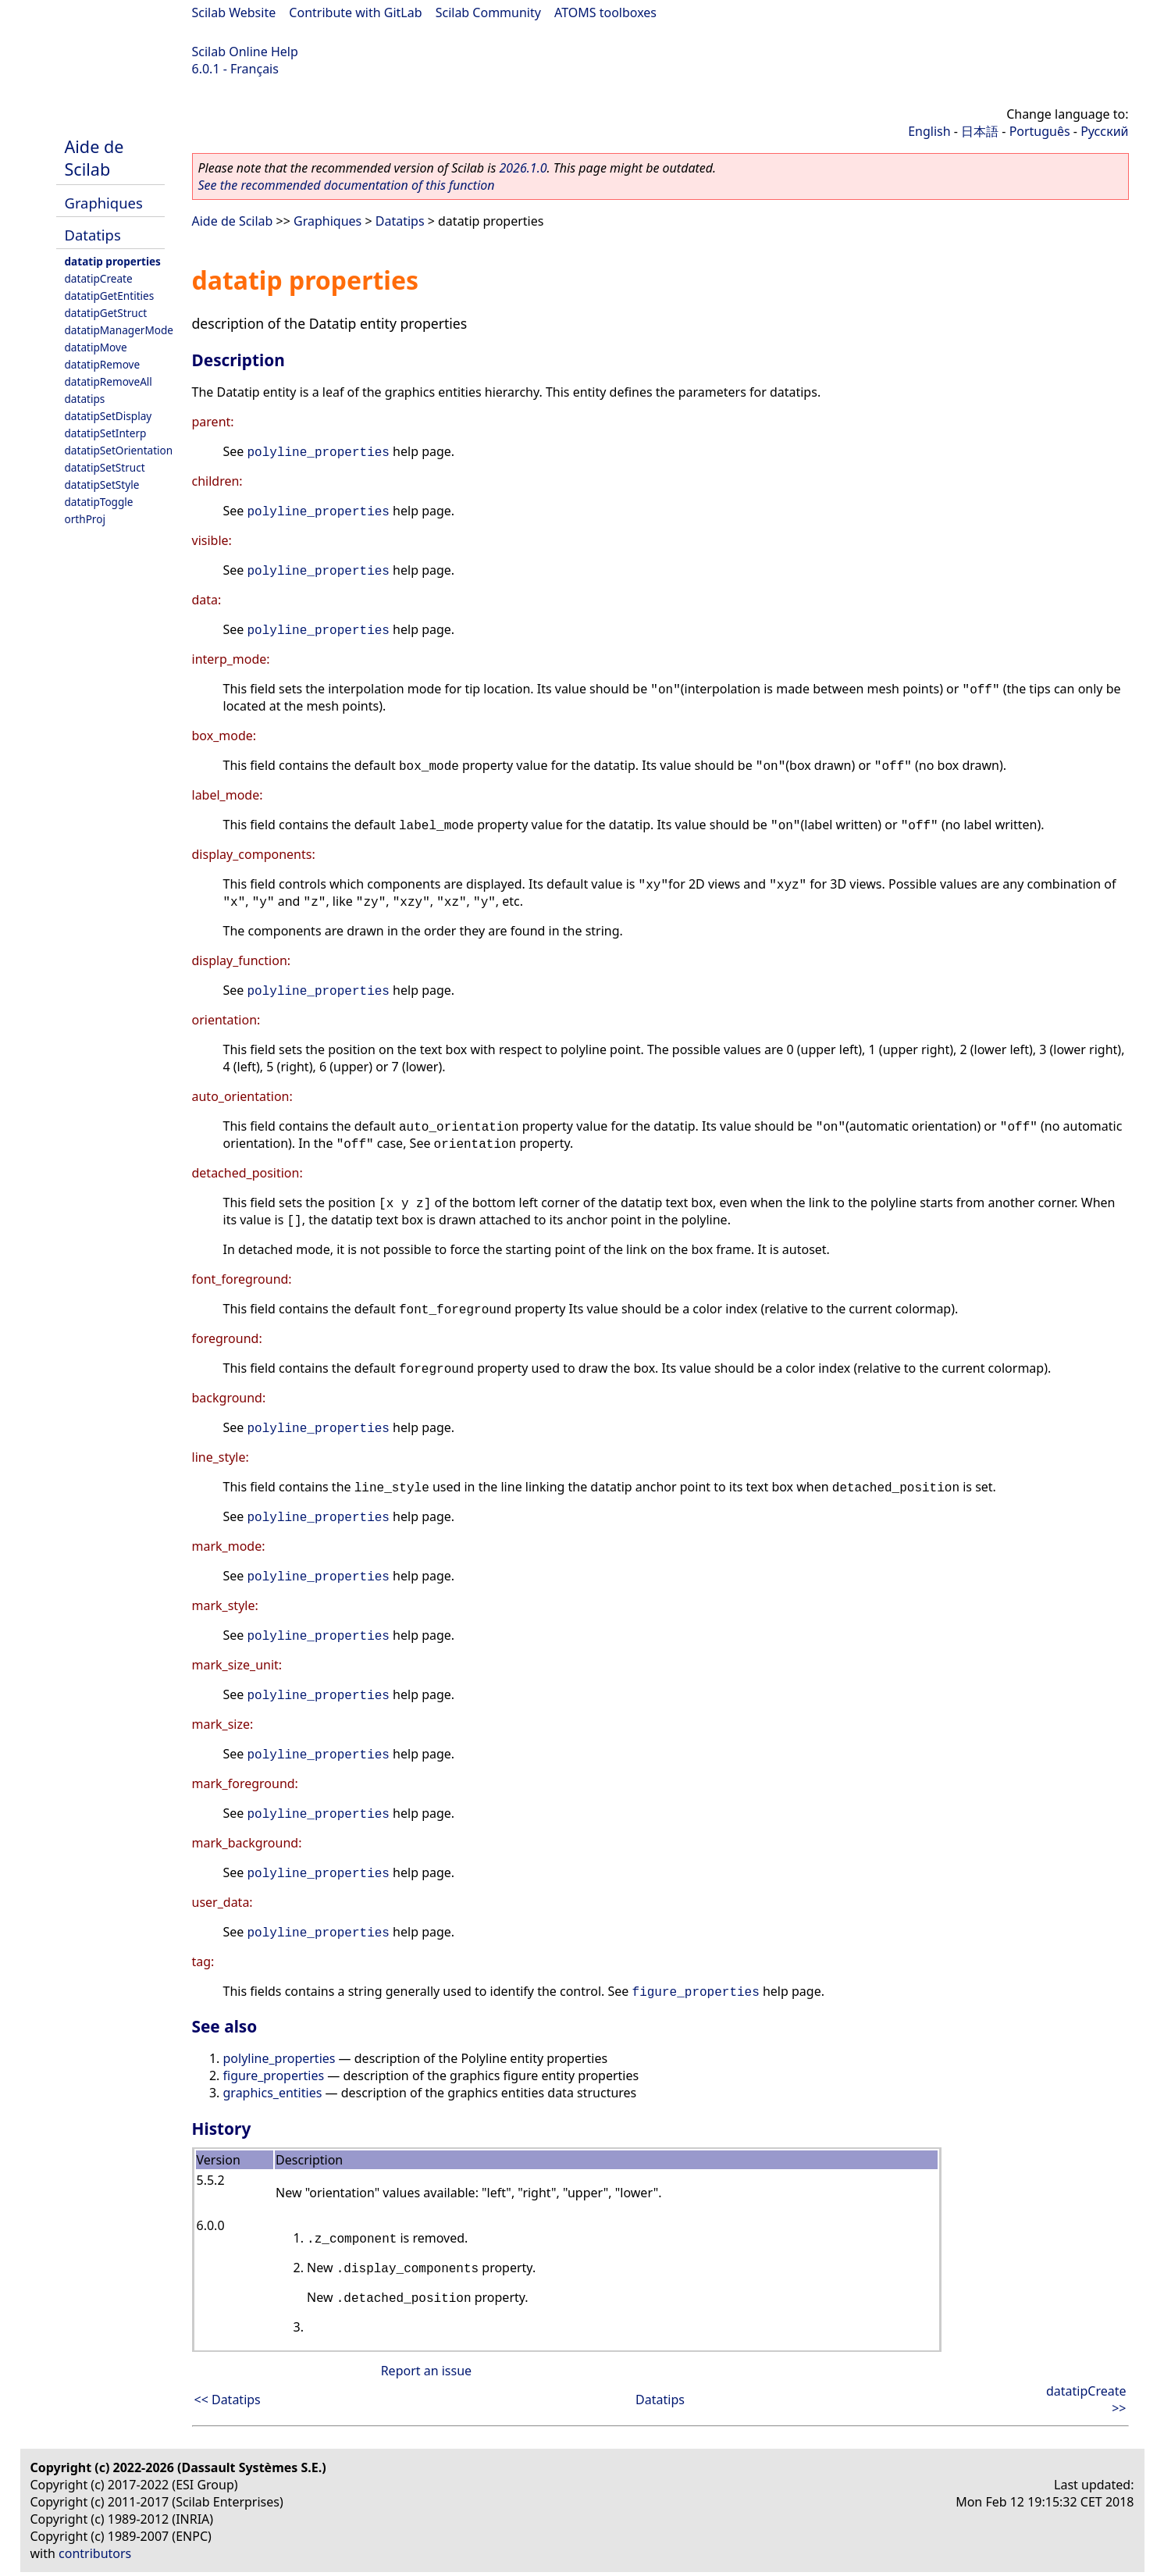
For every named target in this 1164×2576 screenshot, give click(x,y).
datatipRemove (103, 364)
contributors (95, 2553)
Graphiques (104, 202)
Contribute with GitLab (355, 12)
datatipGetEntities (110, 295)
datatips (85, 398)
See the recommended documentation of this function (346, 185)
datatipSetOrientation (119, 450)
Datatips (93, 234)
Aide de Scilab (94, 157)
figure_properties (696, 1993)
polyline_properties (318, 453)
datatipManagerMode (119, 329)
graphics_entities (272, 2092)
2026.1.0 (522, 167)
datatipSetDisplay (108, 415)
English (929, 131)
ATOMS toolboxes (605, 12)
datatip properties (113, 261)
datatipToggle (99, 501)
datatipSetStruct (105, 467)
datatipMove (96, 347)
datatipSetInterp (106, 433)
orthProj (85, 518)
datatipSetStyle (102, 484)
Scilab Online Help (245, 51)
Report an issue (426, 2370)
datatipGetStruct (106, 312)
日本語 (979, 131)
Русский (1104, 131)
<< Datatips (227, 2399)
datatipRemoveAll (108, 381)
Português (1039, 131)
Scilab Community (488, 12)
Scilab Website (234, 12)
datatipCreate (99, 278)
